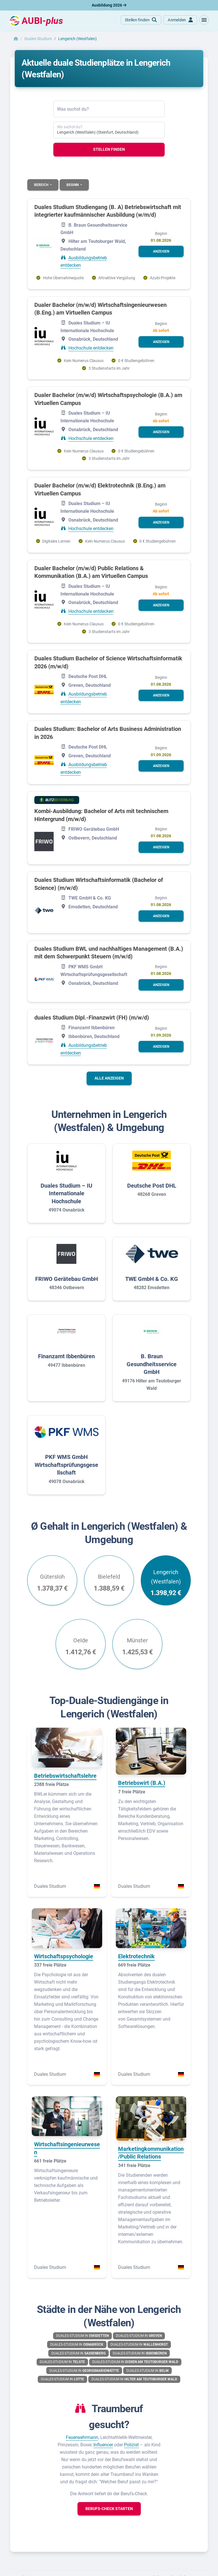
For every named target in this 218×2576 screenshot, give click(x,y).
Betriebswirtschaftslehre (65, 1775)
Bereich (41, 185)
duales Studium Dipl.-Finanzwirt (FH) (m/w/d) (91, 1017)
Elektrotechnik (136, 1956)
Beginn (72, 185)
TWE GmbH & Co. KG (151, 1278)
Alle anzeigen (109, 1078)
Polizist (131, 2444)
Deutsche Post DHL (151, 1185)
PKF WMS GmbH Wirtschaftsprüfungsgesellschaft (66, 1465)
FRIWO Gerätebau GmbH (66, 1278)
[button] (204, 20)
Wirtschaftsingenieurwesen (67, 2148)
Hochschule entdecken (91, 348)
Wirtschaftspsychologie (63, 1956)
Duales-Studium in (82, 2336)
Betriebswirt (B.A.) (141, 1782)
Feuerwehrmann (82, 2437)
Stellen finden (109, 149)
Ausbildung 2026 (109, 5)
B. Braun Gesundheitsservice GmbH (152, 1364)
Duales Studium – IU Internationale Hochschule (66, 1193)
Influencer (103, 2444)
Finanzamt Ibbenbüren (66, 1356)
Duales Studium (38, 38)
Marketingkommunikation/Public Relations (151, 2152)
